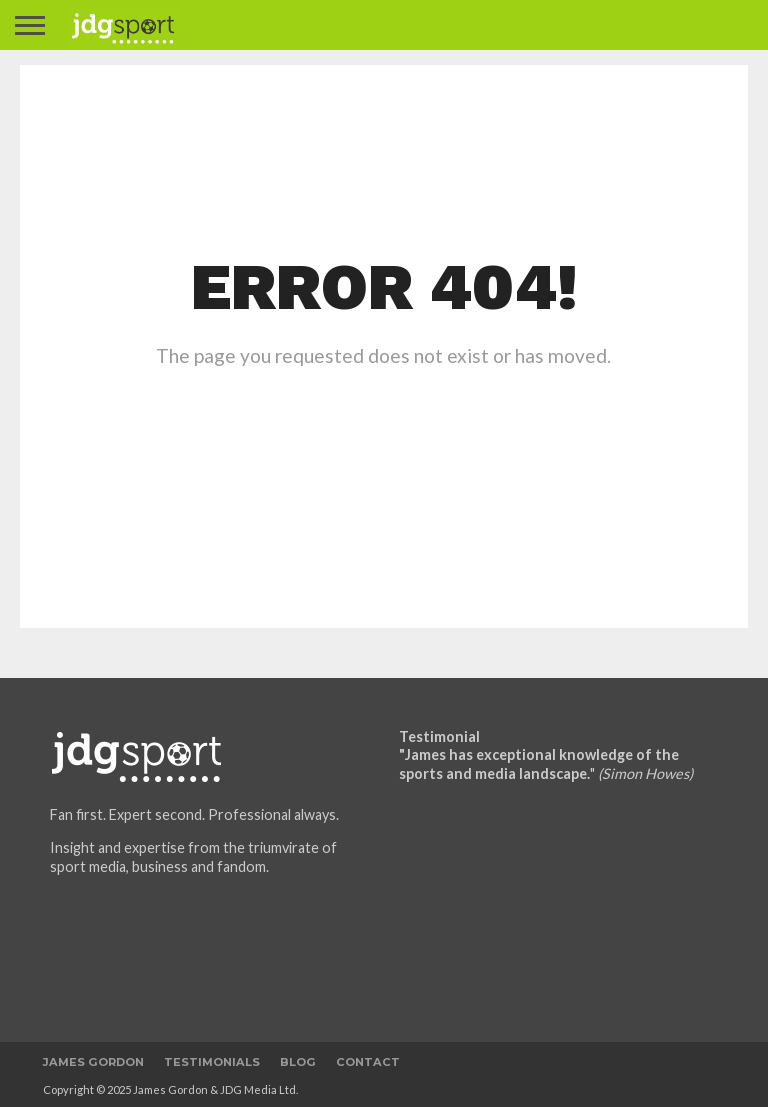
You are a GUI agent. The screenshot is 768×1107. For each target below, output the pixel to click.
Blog (298, 1062)
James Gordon (93, 1062)
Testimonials (212, 1062)
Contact (368, 1062)
